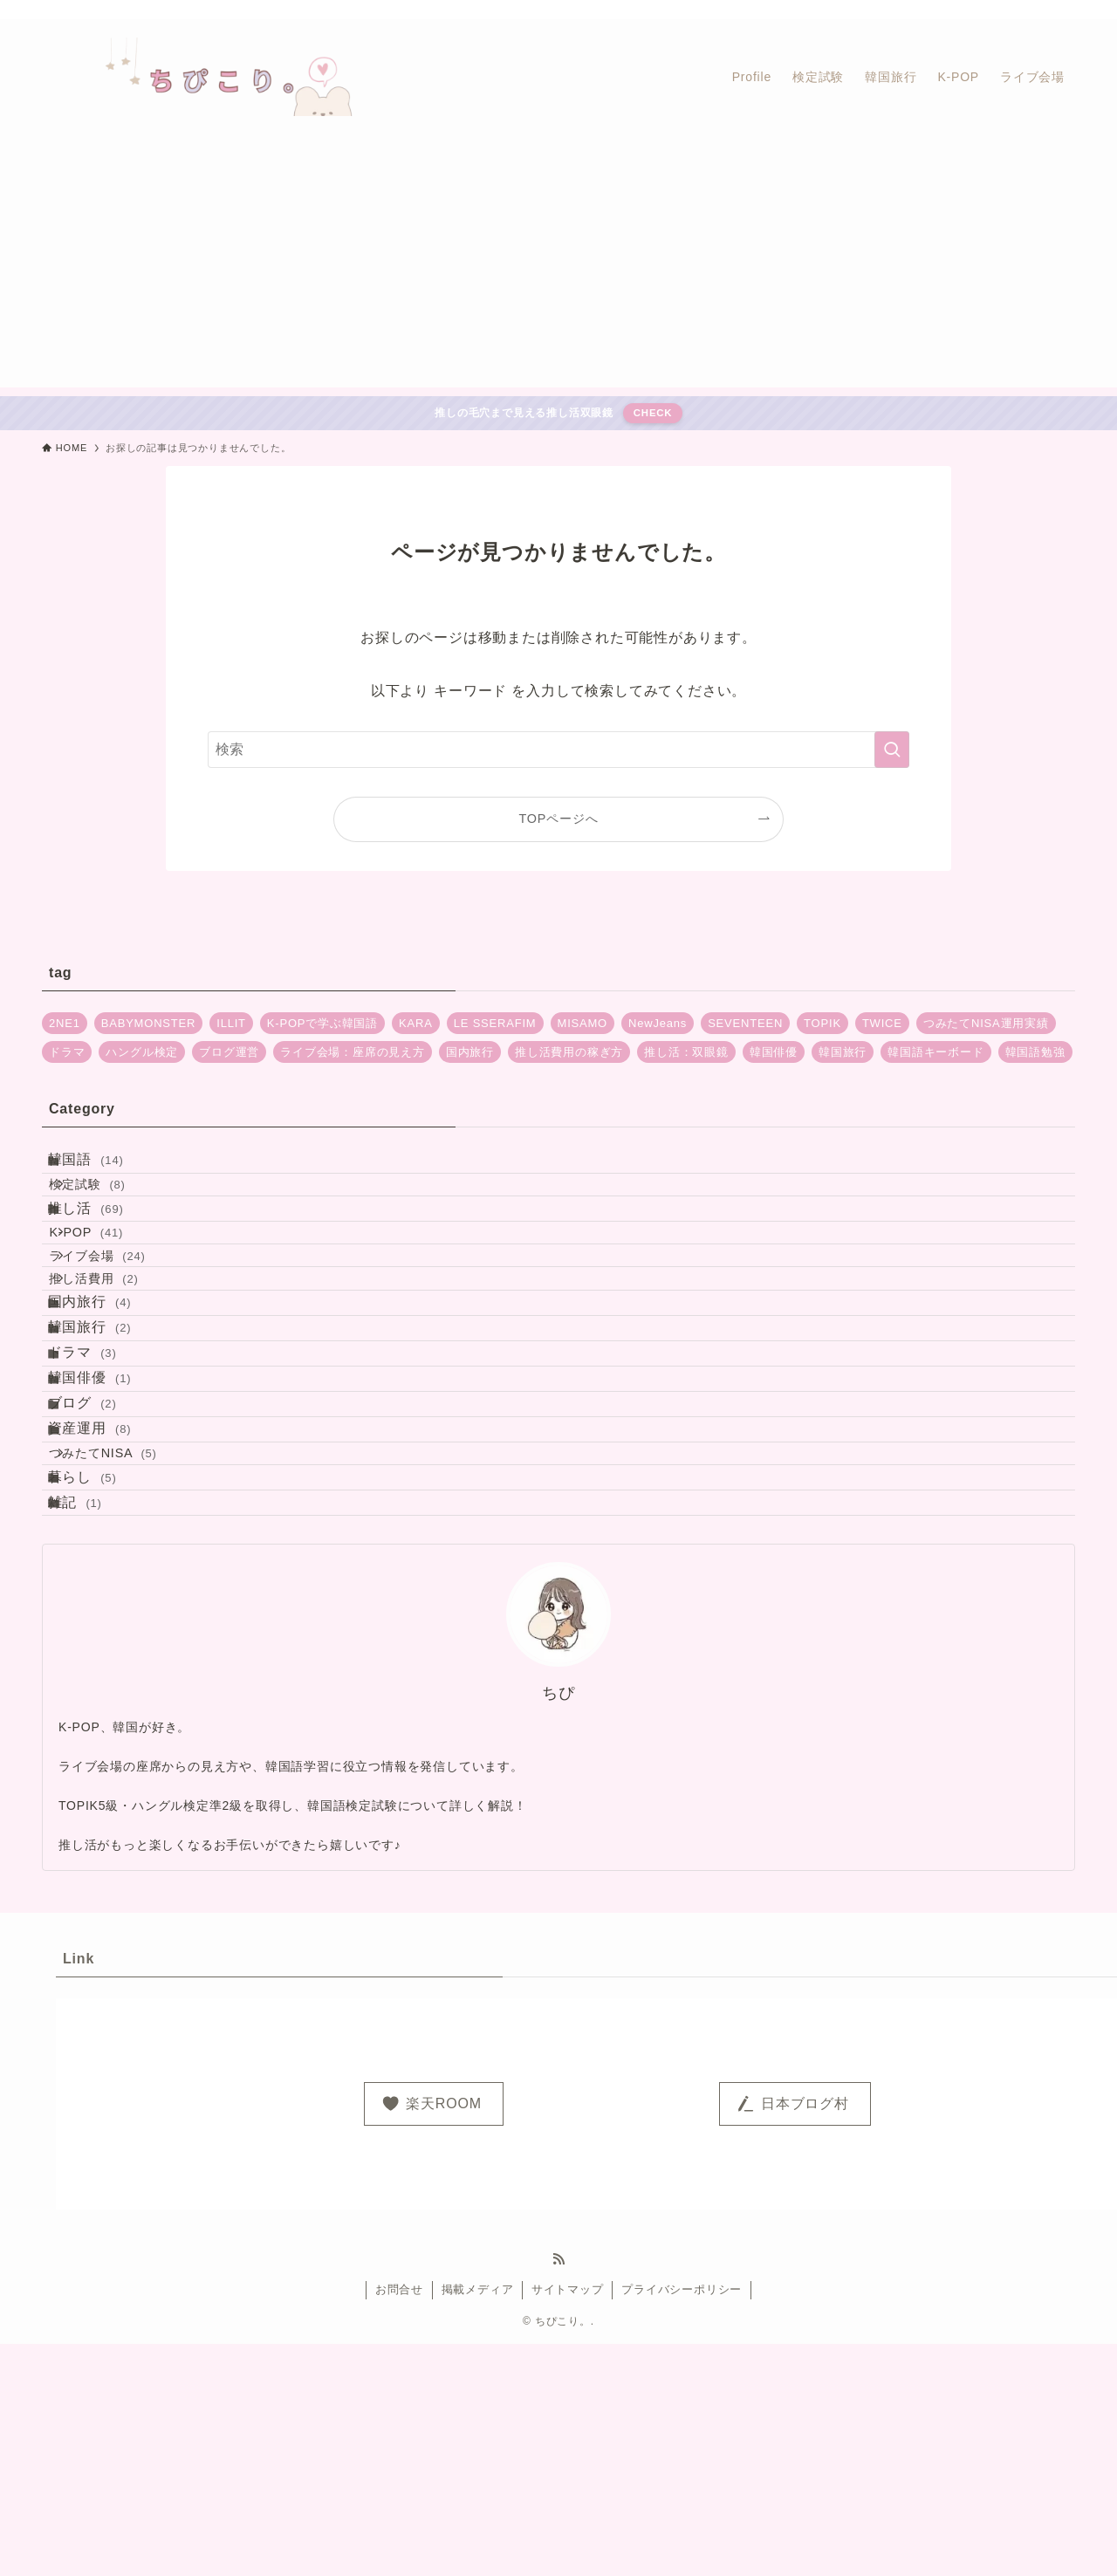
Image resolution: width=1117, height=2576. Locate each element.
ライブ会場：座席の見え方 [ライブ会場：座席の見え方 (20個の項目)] (352, 1051)
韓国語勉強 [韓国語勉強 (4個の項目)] (1035, 1051)
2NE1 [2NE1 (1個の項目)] (64, 1023)
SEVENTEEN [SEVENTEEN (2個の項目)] (745, 1023)
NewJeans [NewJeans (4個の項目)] (657, 1023)
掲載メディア (478, 2521)
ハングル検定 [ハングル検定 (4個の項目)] (142, 1051)
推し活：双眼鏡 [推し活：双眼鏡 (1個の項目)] (686, 1051)
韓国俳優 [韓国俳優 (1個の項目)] (774, 1051)
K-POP (110, 1286)
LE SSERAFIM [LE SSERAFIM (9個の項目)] (495, 1023)
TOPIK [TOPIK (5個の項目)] (822, 1023)
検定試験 (111, 1208)
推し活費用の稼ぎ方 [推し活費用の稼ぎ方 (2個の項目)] (569, 1051)
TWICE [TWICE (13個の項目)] (882, 1023)
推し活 (104, 1246)
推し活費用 (117, 1360)
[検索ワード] (558, 749)
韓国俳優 (108, 1524)
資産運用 (108, 1606)
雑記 (93, 1726)
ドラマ (100, 1482)
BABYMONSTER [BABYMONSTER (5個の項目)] (148, 1023)
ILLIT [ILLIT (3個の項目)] (231, 1023)
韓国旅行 (108, 1441)
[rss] (1041, 9)
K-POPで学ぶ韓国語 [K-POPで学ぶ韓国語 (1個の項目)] (322, 1023)
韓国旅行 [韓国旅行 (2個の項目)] (843, 1051)
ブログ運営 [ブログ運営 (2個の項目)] (229, 1051)
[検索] (1063, 9)
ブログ (100, 1565)
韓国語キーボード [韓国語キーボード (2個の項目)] (935, 1051)
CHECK (653, 413)
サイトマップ (567, 2521)
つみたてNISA (127, 1647)
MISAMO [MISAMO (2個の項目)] (583, 1023)
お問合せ (399, 2521)
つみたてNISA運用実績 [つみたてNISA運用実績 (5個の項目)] (986, 1023)
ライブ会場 (121, 1324)
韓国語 (104, 1168)
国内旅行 (108, 1399)
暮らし (100, 1685)
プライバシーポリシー (681, 2521)
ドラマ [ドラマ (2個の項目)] (67, 1051)
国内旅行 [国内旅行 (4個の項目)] (470, 1051)
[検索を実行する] (891, 749)
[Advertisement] (558, 265)
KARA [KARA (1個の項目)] (416, 1023)
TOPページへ (559, 819)
